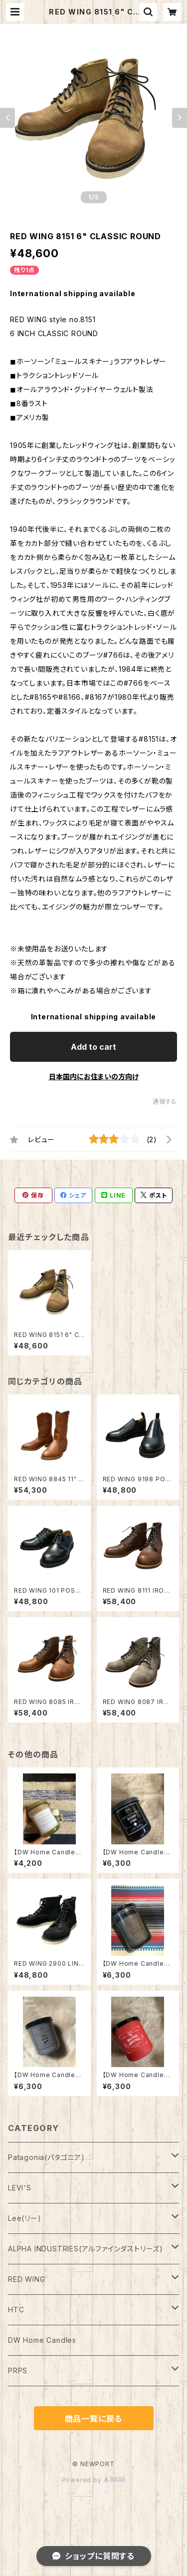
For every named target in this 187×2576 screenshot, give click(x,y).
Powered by (94, 2480)
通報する (165, 1101)
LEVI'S (19, 2187)
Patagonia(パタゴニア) (46, 2157)
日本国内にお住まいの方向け (94, 1076)
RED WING (26, 2279)
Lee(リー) (24, 2218)
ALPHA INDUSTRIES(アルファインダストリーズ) (85, 2248)
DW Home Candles (42, 2340)
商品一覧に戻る (94, 2419)
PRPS (17, 2370)
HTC (16, 2309)
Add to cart (93, 1047)
